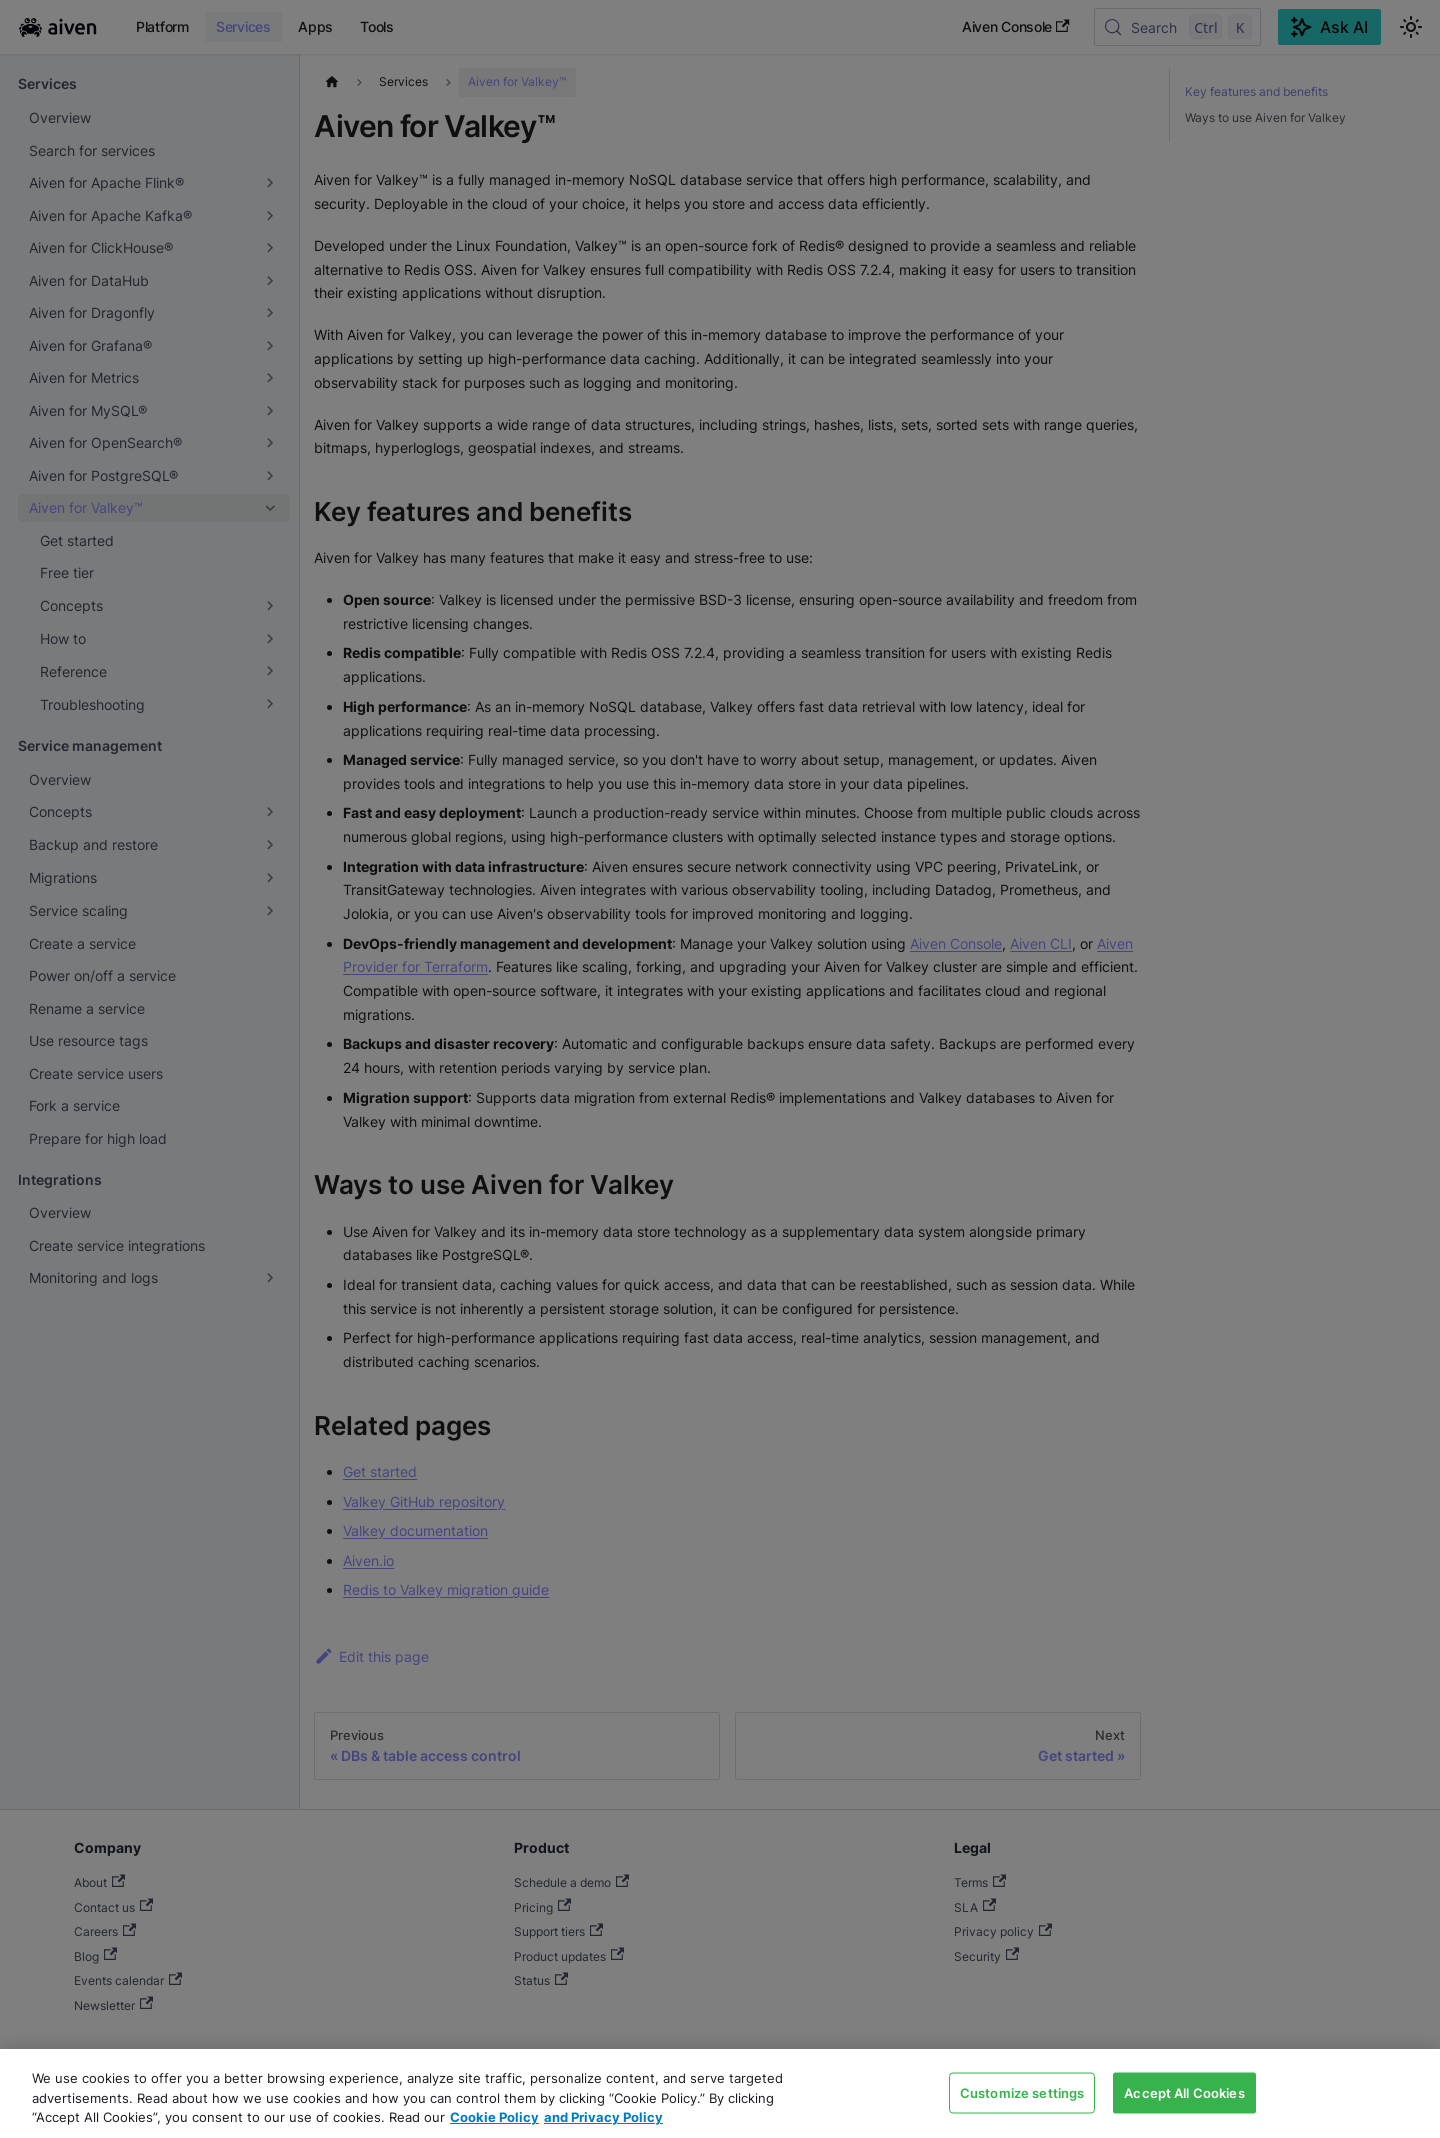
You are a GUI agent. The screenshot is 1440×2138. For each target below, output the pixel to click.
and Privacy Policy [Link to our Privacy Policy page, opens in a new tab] (603, 2117)
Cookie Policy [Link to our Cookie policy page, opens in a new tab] (494, 2117)
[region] (720, 2093)
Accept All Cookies (1184, 2092)
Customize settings (1022, 2092)
